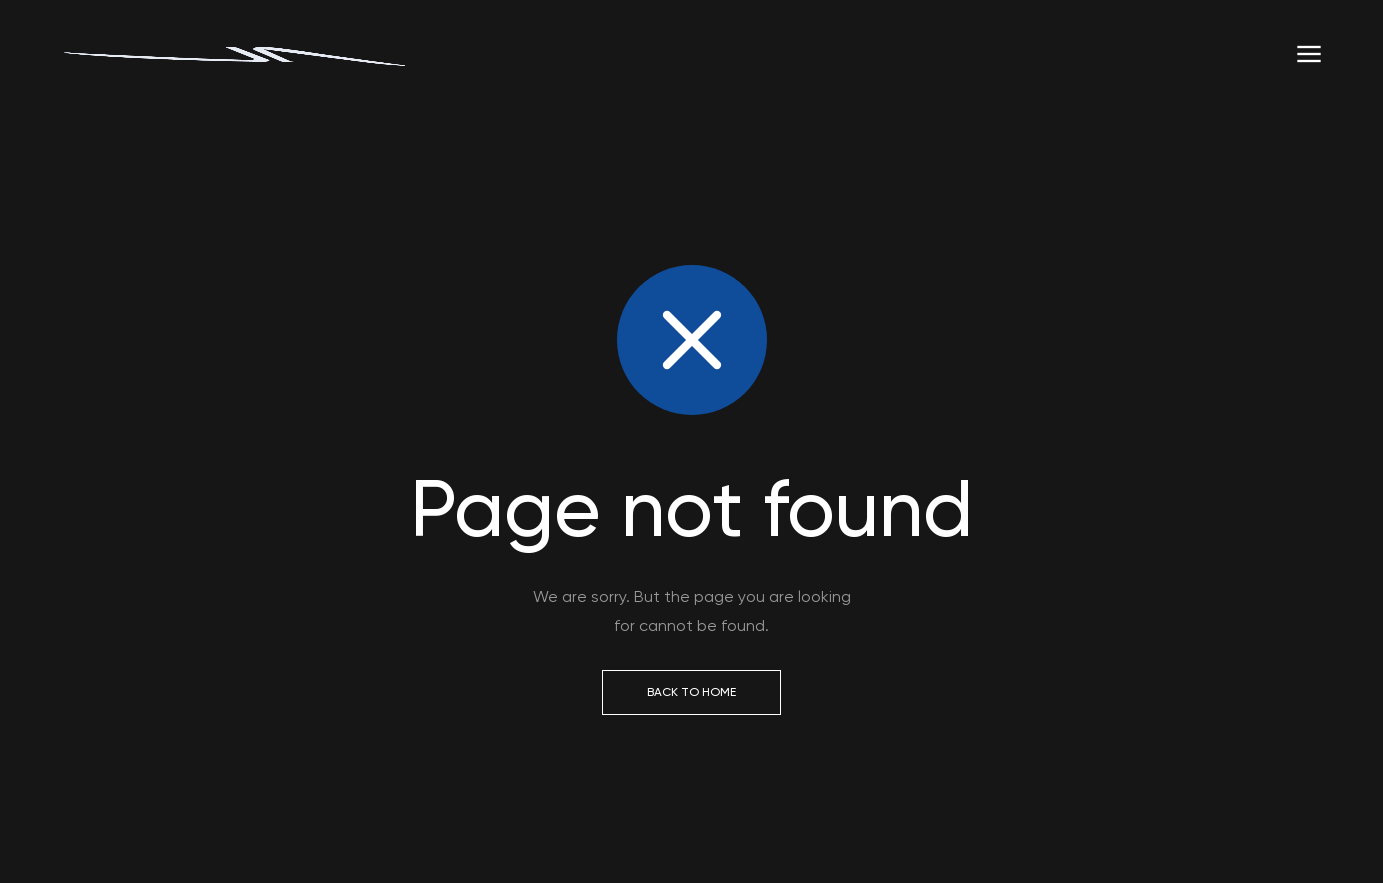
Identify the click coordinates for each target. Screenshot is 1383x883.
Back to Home (691, 692)
